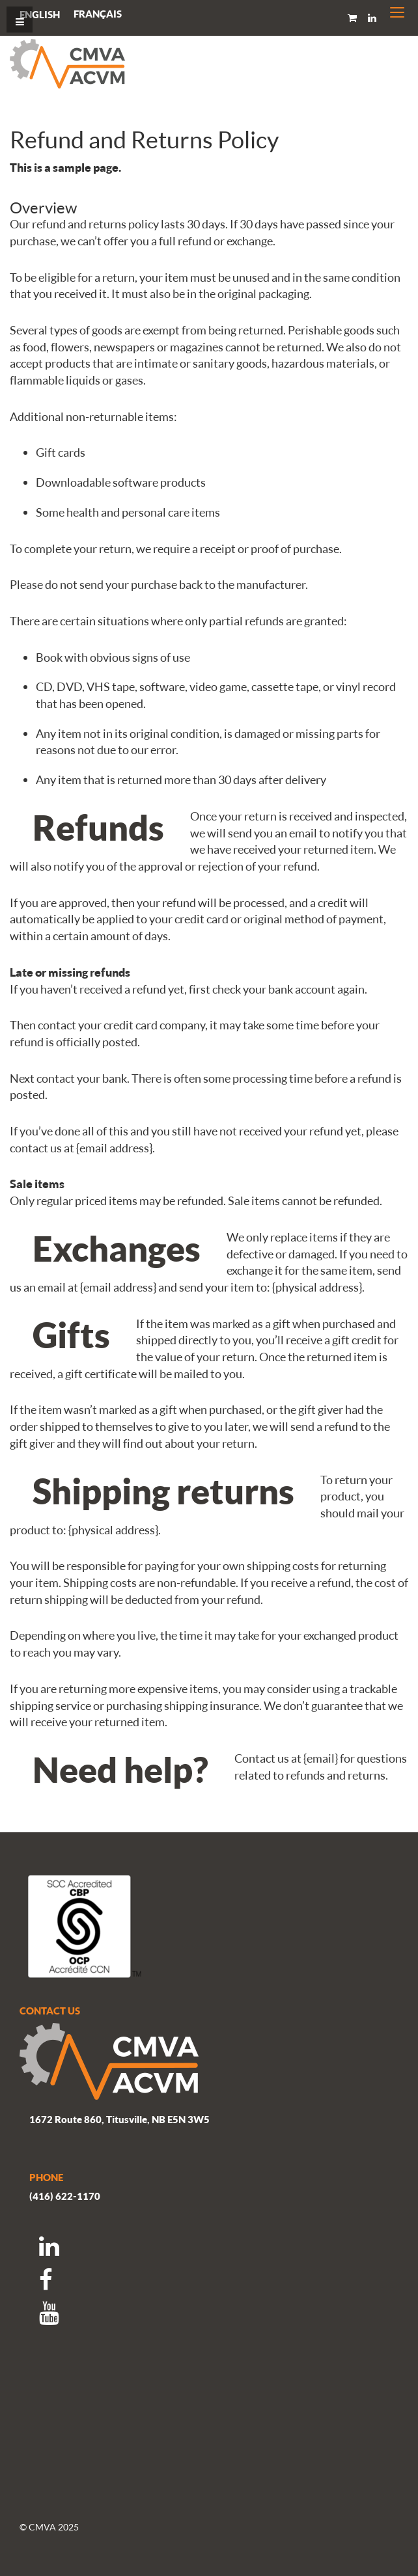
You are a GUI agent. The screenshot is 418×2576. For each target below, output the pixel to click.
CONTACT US (50, 2010)
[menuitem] (98, 14)
